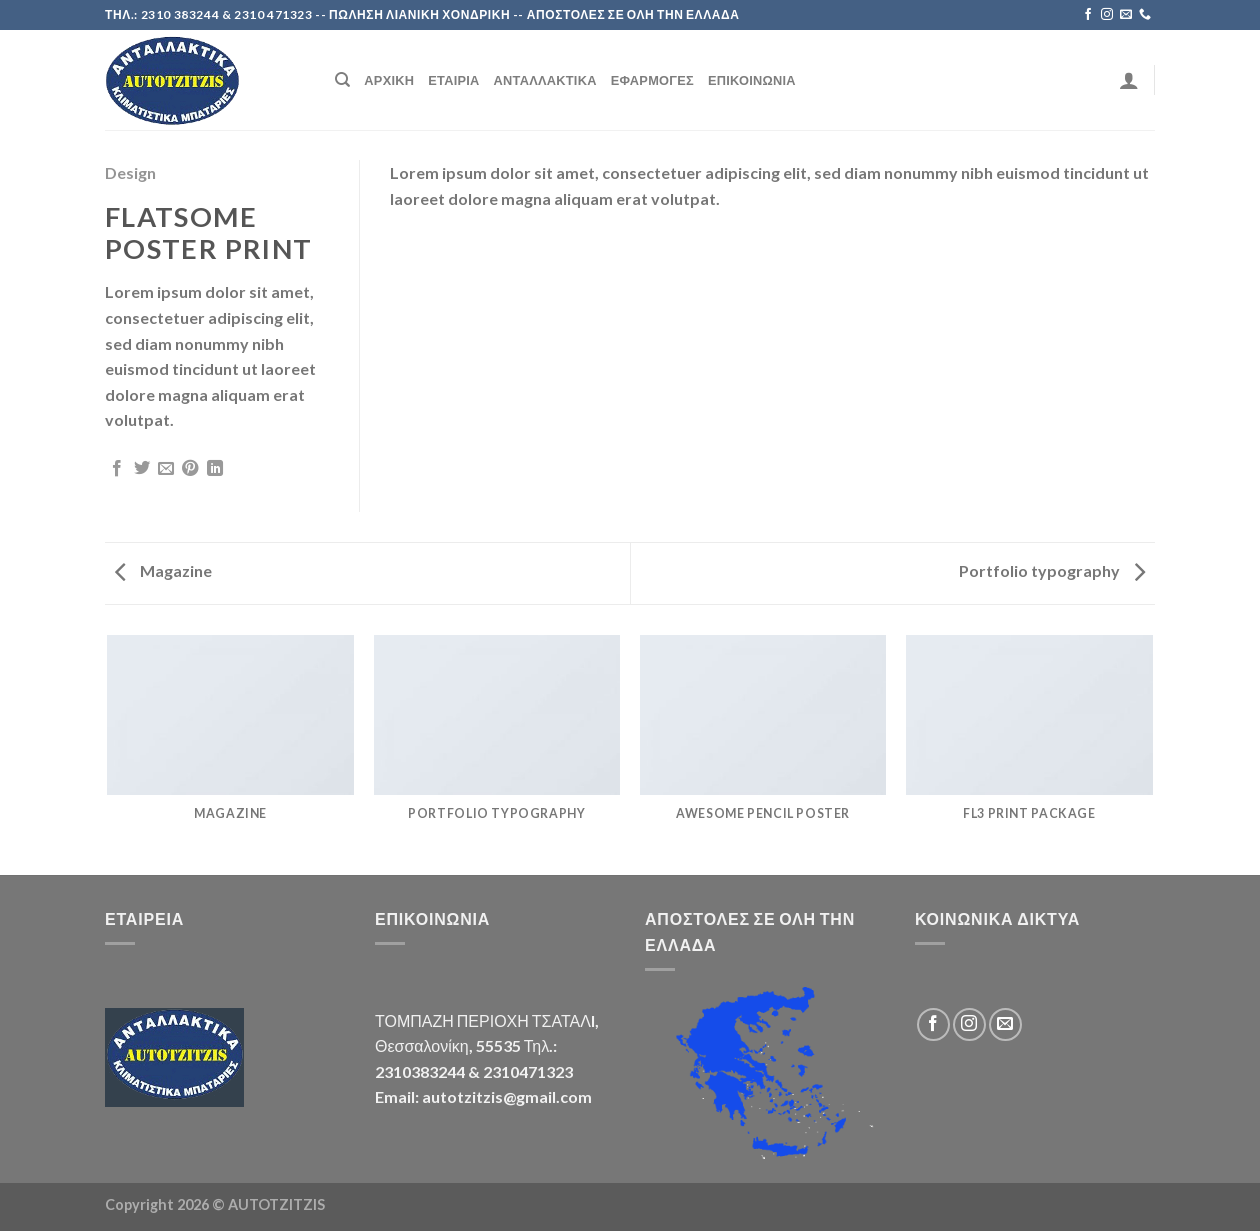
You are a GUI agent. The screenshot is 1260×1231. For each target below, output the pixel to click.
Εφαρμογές (652, 80)
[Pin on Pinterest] (190, 469)
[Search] (342, 80)
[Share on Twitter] (142, 469)
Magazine (163, 570)
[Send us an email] (1126, 15)
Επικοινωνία (752, 80)
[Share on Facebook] (117, 469)
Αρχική (389, 80)
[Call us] (1145, 15)
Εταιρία (453, 80)
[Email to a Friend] (166, 469)
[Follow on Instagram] (1107, 15)
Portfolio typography (1052, 570)
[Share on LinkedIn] (215, 469)
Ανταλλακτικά (545, 80)
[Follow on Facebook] (1088, 15)
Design (130, 172)
